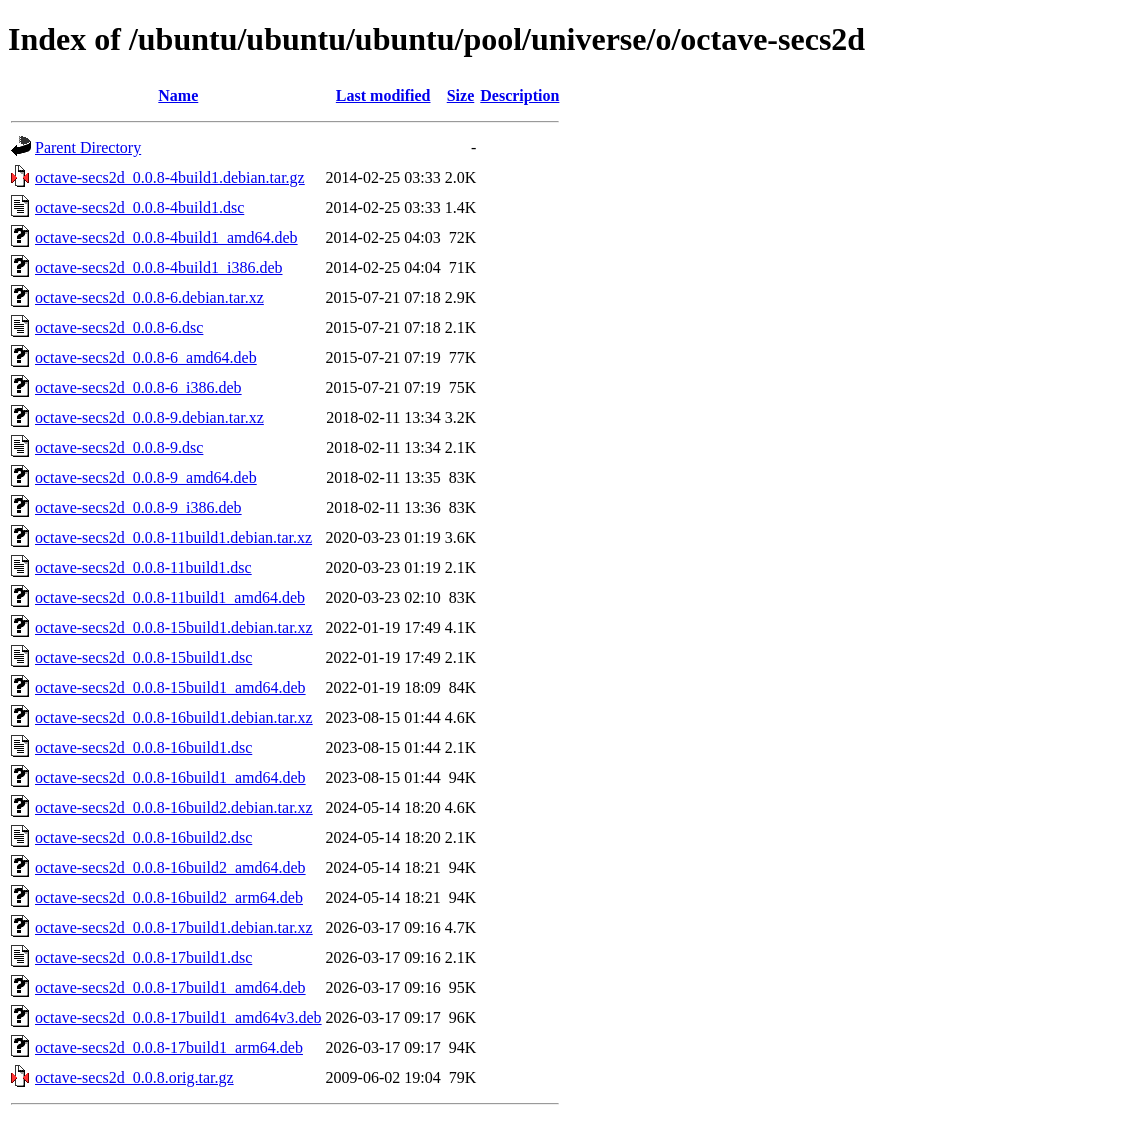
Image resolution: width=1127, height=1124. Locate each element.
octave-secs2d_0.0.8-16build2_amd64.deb (170, 867)
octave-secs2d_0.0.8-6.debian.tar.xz (149, 297)
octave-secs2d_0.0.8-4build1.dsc (139, 207)
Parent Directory (88, 147)
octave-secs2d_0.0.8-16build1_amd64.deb (170, 777)
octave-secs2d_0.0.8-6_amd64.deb (146, 357)
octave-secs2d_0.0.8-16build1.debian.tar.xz (174, 717)
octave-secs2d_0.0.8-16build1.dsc (143, 747)
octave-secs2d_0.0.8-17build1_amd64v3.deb (178, 1017)
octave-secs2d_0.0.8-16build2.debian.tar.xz (174, 807)
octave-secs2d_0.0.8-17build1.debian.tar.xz (174, 927)
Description (519, 95)
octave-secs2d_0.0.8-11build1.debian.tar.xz (173, 537)
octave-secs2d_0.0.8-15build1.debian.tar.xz (174, 627)
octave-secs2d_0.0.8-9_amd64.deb (146, 477)
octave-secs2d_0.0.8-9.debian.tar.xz (149, 417)
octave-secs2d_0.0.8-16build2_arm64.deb (169, 897)
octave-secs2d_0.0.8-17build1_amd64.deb (170, 987)
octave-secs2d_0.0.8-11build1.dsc (143, 567)
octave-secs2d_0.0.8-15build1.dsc (143, 657)
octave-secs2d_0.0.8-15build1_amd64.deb (170, 687)
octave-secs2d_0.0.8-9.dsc (119, 447)
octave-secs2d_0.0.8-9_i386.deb (138, 507)
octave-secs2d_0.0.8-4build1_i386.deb (159, 267)
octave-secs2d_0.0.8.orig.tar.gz (134, 1077)
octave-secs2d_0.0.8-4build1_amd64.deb (166, 237)
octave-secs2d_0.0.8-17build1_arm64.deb (169, 1047)
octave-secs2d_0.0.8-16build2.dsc (143, 837)
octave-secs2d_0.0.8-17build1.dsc (143, 957)
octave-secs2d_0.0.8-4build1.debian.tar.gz (170, 177)
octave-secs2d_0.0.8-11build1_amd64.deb (170, 597)
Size (461, 95)
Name (178, 95)
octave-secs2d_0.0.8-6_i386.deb (138, 387)
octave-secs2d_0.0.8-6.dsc (119, 327)
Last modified (383, 95)
